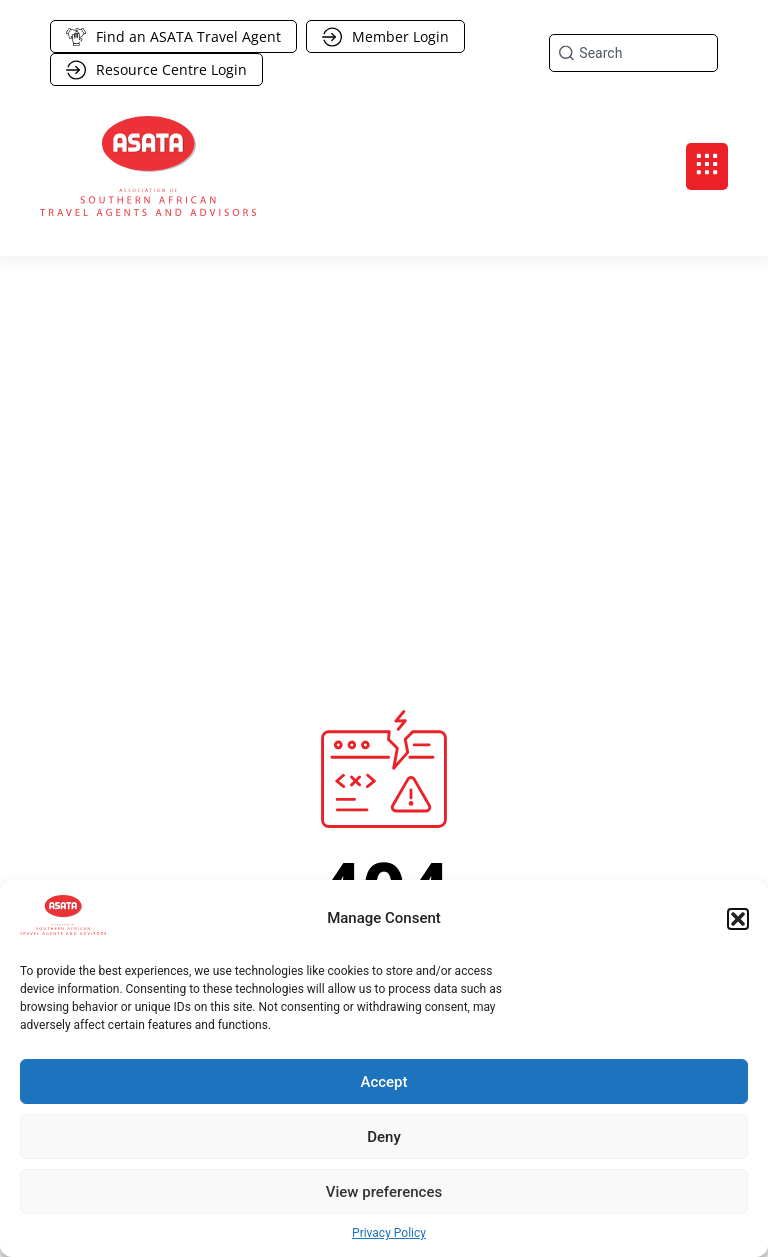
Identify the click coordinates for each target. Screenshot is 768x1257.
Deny (384, 1137)
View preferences (384, 1192)
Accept (383, 1082)
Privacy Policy (389, 1233)
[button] (738, 919)
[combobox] (633, 53)
